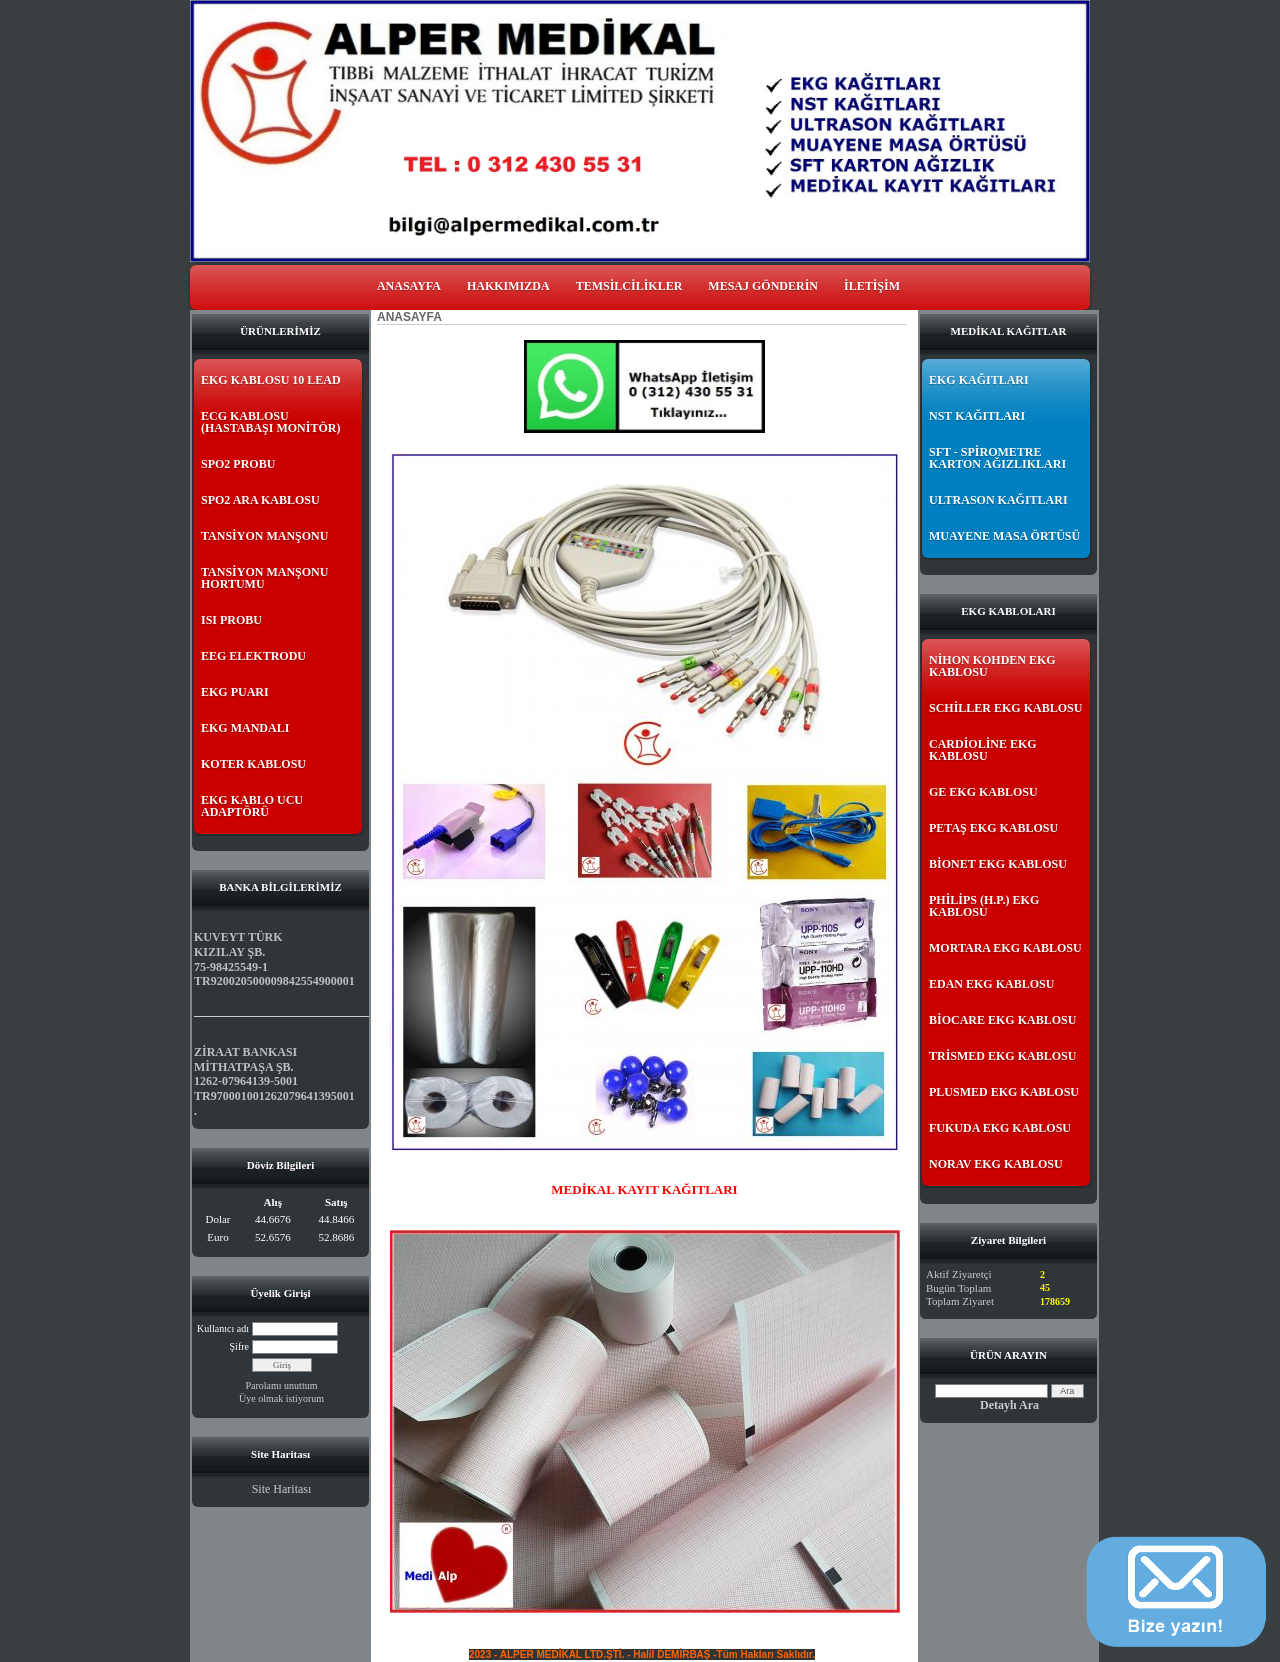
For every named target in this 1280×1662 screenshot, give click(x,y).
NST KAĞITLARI (977, 416)
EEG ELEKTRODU (253, 656)
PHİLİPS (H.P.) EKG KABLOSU (984, 906)
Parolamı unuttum (282, 1385)
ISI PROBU (231, 620)
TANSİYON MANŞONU (264, 536)
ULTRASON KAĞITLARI (998, 500)
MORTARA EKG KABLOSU (1005, 948)
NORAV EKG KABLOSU (996, 1164)
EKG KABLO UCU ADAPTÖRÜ (252, 806)
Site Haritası (282, 1489)
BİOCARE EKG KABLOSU (1002, 1020)
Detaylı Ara (1009, 1405)
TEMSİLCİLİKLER (629, 286)
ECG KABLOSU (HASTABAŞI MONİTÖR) (270, 422)
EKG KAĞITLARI (979, 380)
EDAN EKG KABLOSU (991, 984)
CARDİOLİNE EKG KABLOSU (983, 750)
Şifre (239, 1346)
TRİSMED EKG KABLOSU (1002, 1056)
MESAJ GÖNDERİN (763, 286)
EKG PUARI (235, 692)
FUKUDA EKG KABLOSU (1000, 1128)
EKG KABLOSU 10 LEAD (271, 380)
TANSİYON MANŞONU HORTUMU (264, 578)
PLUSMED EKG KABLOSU (1004, 1092)
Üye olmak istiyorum (281, 1398)
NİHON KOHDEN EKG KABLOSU (992, 666)
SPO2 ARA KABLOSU (260, 500)
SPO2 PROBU (238, 464)
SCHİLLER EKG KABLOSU (1005, 708)
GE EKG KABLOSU (983, 792)
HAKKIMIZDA (508, 286)
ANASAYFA (409, 286)
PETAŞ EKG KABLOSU (993, 828)
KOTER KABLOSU (253, 764)
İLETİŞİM (872, 286)
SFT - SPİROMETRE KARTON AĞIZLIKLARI (997, 458)
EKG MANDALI (245, 728)
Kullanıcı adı (223, 1328)
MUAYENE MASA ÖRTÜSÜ (1004, 536)
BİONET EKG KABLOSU (998, 864)
